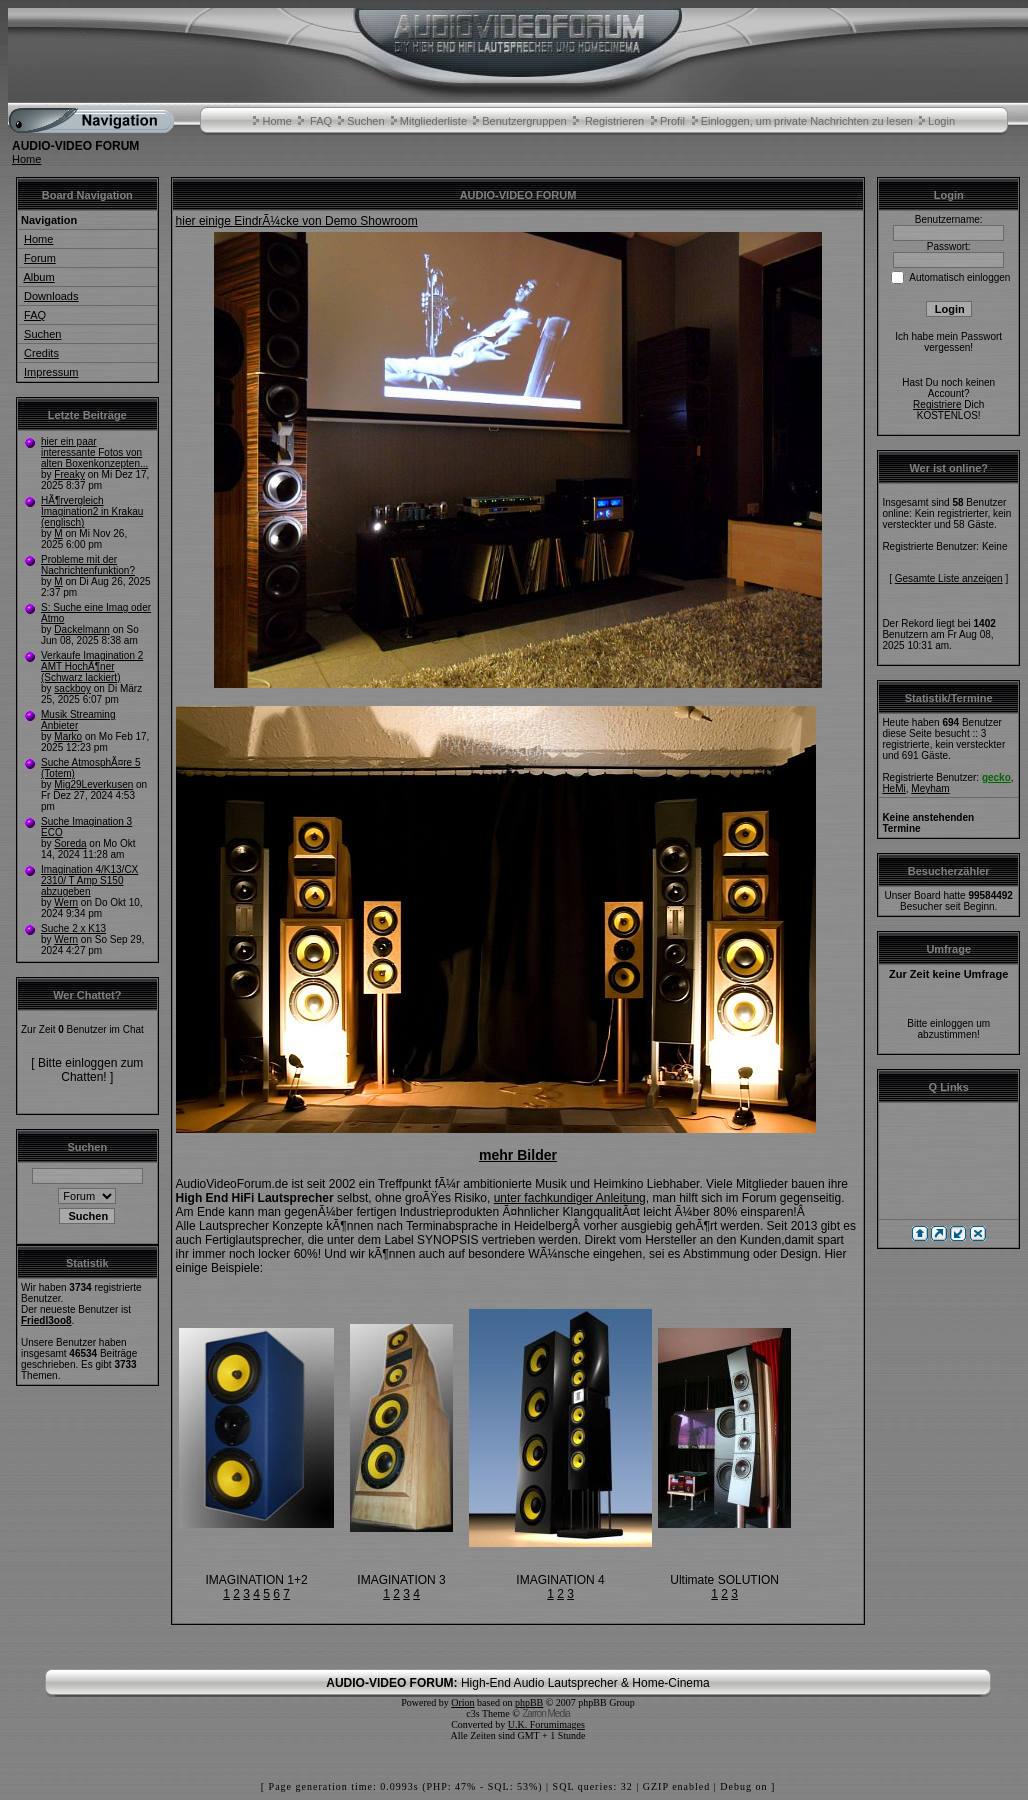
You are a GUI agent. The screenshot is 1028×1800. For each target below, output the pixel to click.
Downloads (51, 296)
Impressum (51, 372)
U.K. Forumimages (546, 1724)
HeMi (893, 788)
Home (276, 121)
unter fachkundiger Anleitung (570, 1198)
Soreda (70, 843)
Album (38, 277)
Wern (66, 902)
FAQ (321, 121)
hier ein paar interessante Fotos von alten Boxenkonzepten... (94, 452)
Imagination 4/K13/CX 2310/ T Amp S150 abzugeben (89, 880)
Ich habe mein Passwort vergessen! (948, 342)
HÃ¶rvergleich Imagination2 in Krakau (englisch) (92, 511)
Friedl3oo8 (46, 1320)
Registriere (937, 404)
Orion (462, 1702)
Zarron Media (545, 1713)
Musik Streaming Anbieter (78, 720)
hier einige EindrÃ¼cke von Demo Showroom (297, 221)
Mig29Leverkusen (93, 784)
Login (941, 121)
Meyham (930, 788)
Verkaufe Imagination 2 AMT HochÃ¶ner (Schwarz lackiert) (92, 666)
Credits (41, 353)
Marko (68, 736)
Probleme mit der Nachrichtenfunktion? (88, 565)
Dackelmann (82, 629)
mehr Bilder (518, 1155)
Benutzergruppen (524, 121)
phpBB (529, 1702)
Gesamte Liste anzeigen (949, 578)
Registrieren (614, 121)
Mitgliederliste (433, 121)
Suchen (365, 121)
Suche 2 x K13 (73, 928)
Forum (40, 258)
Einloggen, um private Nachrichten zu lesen (807, 121)
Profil (672, 121)
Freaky (69, 474)
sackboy (72, 688)
